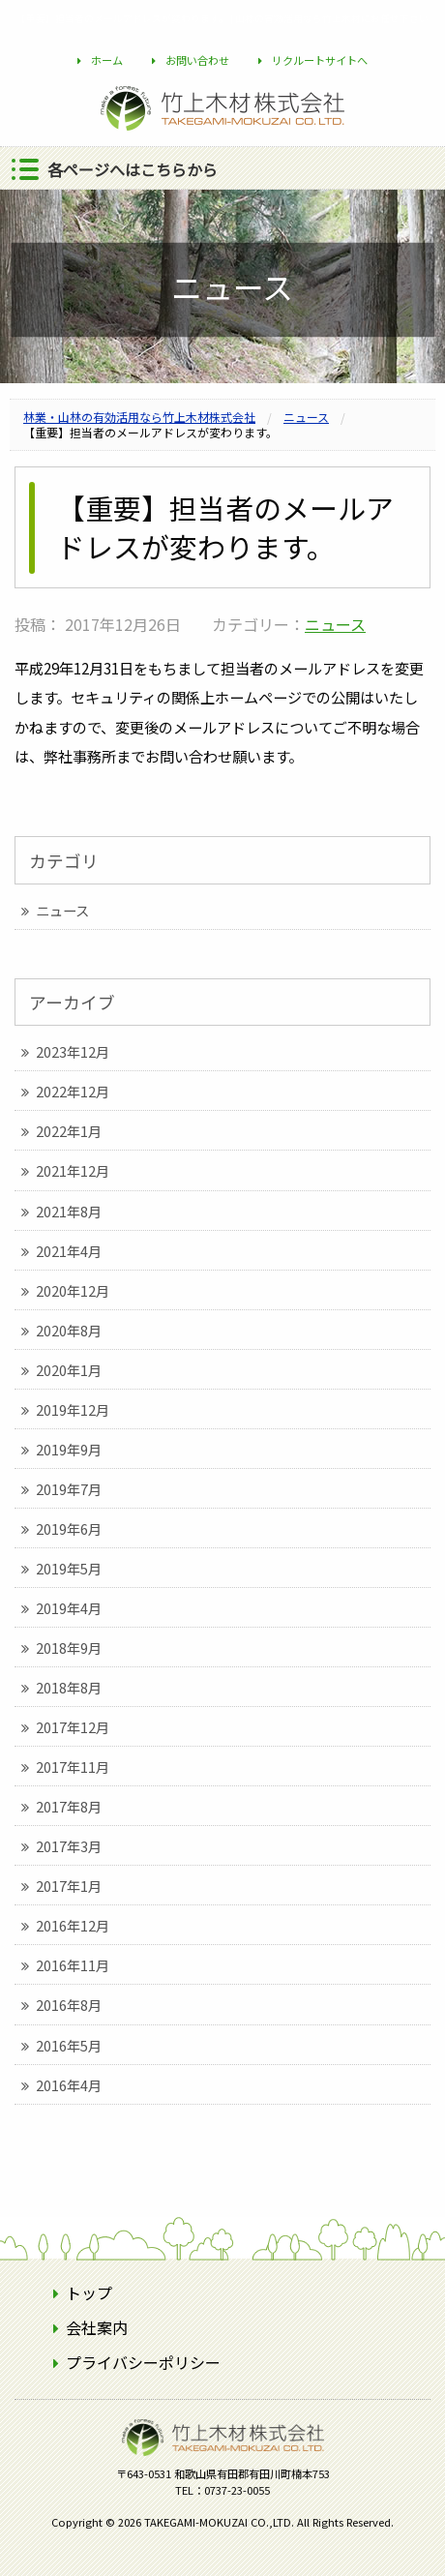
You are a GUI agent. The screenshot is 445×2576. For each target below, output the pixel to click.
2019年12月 (72, 1409)
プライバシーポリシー (143, 2362)
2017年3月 (69, 1846)
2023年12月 (72, 1051)
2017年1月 (69, 1885)
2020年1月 (69, 1370)
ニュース (335, 624)
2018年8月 (69, 1687)
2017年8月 (69, 1806)
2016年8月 (69, 2004)
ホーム (107, 60)
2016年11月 (72, 1965)
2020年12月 (72, 1290)
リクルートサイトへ (320, 60)
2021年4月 (69, 1251)
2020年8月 (69, 1330)
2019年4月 (69, 1608)
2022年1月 (69, 1131)
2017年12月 (72, 1727)
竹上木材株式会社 (222, 2467)
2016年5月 (69, 2045)
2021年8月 (69, 1211)
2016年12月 (72, 1925)
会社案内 (97, 2327)
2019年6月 (69, 1528)
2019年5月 (69, 1568)
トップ (89, 2292)
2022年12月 (72, 1091)
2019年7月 (69, 1489)
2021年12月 (72, 1170)
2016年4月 (69, 2085)
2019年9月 (69, 1449)
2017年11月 (72, 1766)
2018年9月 (69, 1647)
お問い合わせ (197, 60)
